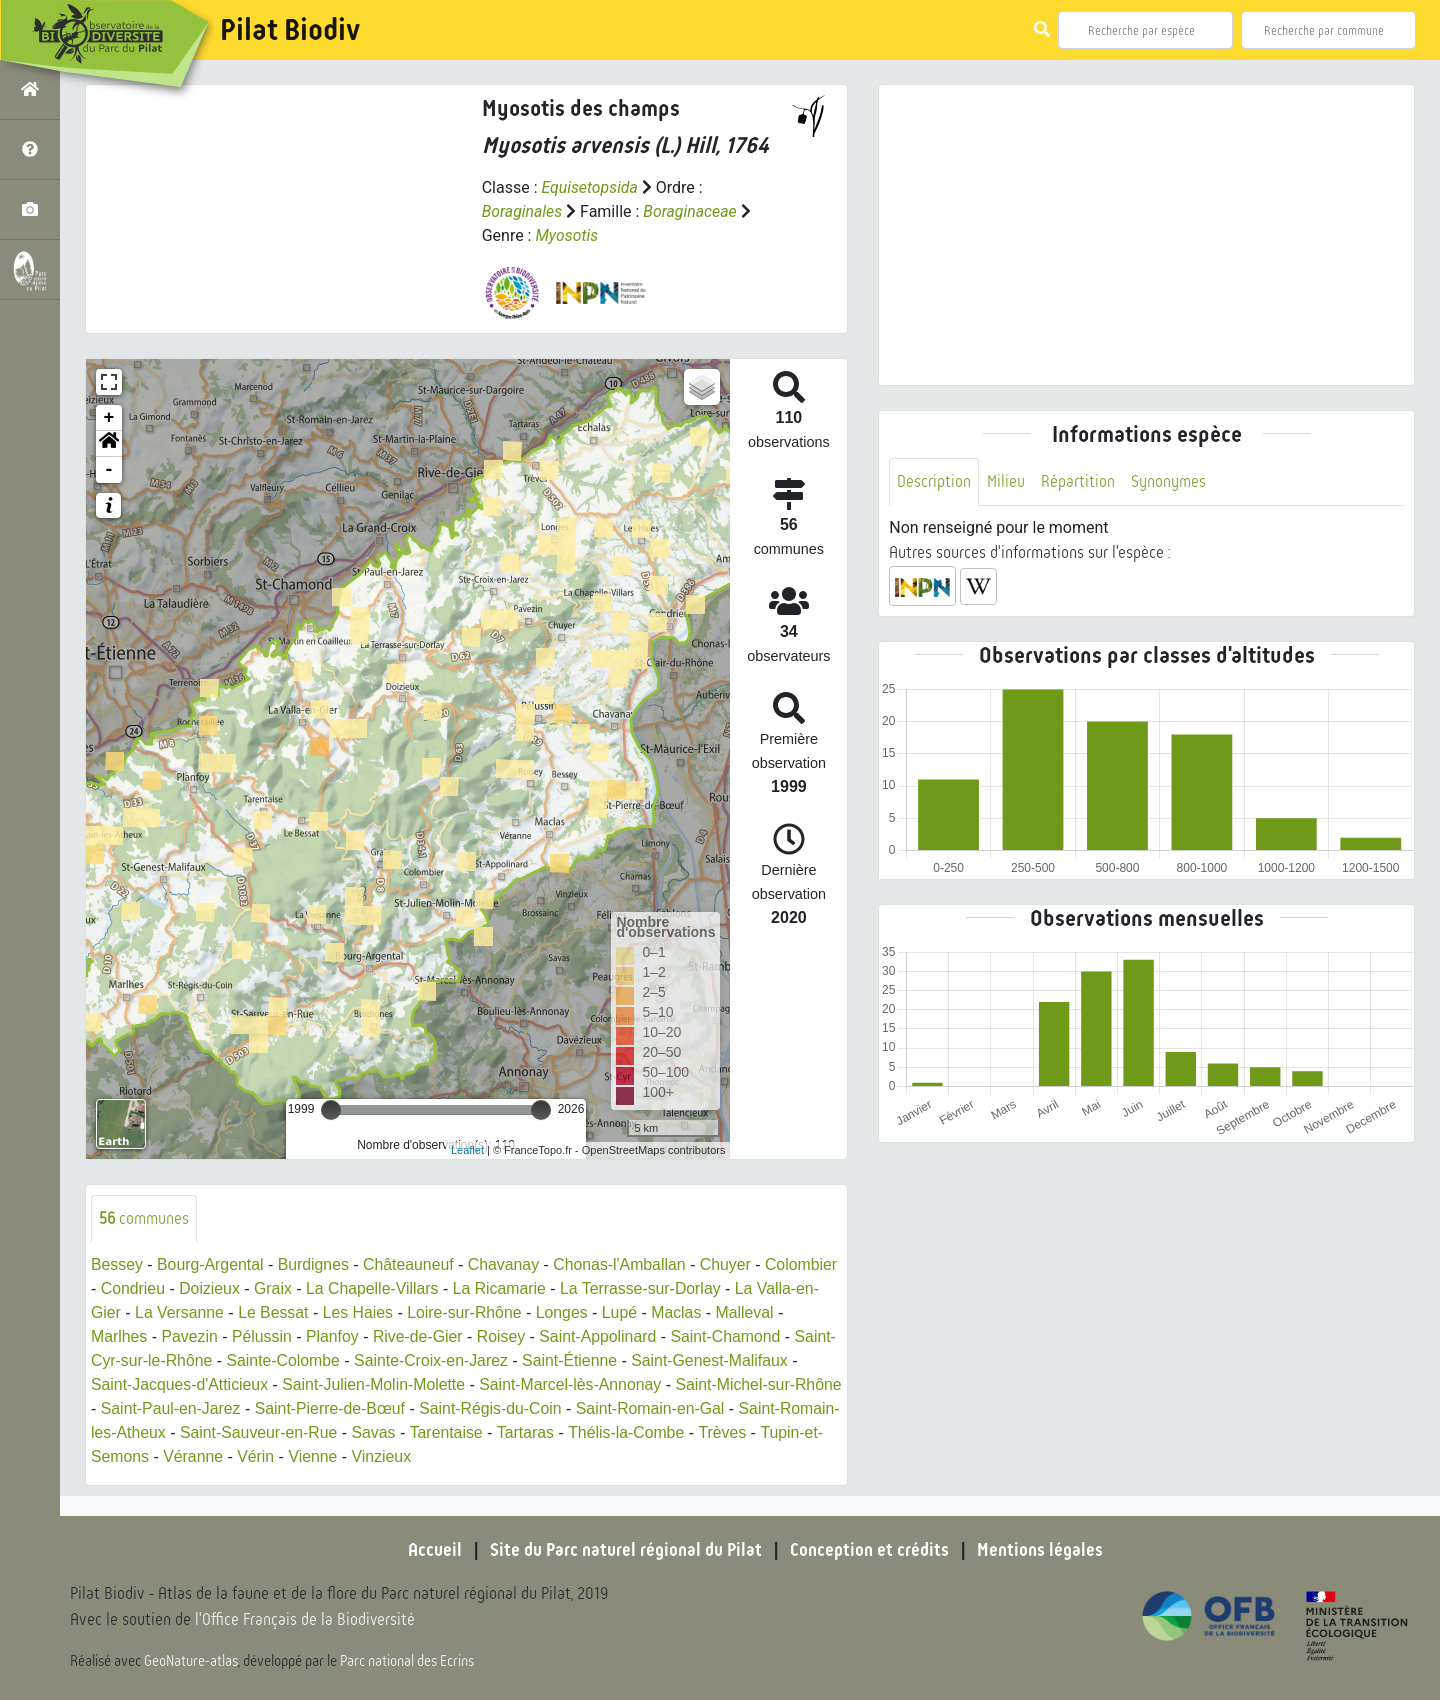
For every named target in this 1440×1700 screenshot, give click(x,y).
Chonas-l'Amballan (625, 1264)
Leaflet (467, 1150)
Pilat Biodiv (290, 30)
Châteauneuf (412, 1264)
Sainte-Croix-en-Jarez (560, 1360)
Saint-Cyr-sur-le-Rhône (257, 1360)
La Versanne (243, 1312)
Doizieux (287, 1288)
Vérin (514, 1456)
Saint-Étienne (700, 1360)
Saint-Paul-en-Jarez (343, 1408)
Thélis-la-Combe (149, 1456)
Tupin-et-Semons (346, 1456)
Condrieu (210, 1288)
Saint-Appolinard (676, 1336)
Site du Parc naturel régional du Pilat (626, 1550)
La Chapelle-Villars (452, 1288)
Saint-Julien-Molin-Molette (507, 1384)
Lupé (688, 1312)
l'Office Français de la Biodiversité (306, 1620)
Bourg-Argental (212, 1264)
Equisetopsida (590, 187)
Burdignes (316, 1264)
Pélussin (336, 1336)
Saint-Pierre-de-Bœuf (505, 1408)
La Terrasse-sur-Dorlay (723, 1288)
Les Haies (423, 1312)
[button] (109, 444)
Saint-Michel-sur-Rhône (175, 1408)
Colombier (127, 1288)
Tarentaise (675, 1432)
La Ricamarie (581, 1288)
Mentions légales (1040, 1550)
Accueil (435, 1550)
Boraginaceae (691, 211)
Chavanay (508, 1264)
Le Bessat (337, 1312)
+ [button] (109, 418)
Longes (629, 1312)
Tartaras (754, 1432)
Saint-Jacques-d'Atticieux (311, 1384)
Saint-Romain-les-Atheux (303, 1432)
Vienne (572, 1456)
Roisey (577, 1336)
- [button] (109, 470)
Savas (601, 1432)
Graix (352, 1288)
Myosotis (566, 235)
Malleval (120, 1336)
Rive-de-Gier (493, 1336)
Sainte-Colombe (410, 1360)
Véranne (451, 1456)
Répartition (1078, 481)
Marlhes (192, 1336)
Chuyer (732, 1264)
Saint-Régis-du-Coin (667, 1408)
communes (144, 1218)
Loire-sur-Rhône (531, 1312)
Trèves (246, 1456)
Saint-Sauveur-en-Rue (485, 1432)
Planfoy (407, 1336)
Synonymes (1168, 481)
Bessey (117, 1264)
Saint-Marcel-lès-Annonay (706, 1384)
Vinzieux (641, 1456)
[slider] (331, 1110)
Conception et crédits (869, 1550)
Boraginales (522, 211)
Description (934, 481)
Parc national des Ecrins (408, 1662)
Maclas (744, 1312)
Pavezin (263, 1336)
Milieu (1006, 481)
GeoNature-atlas (191, 1662)
